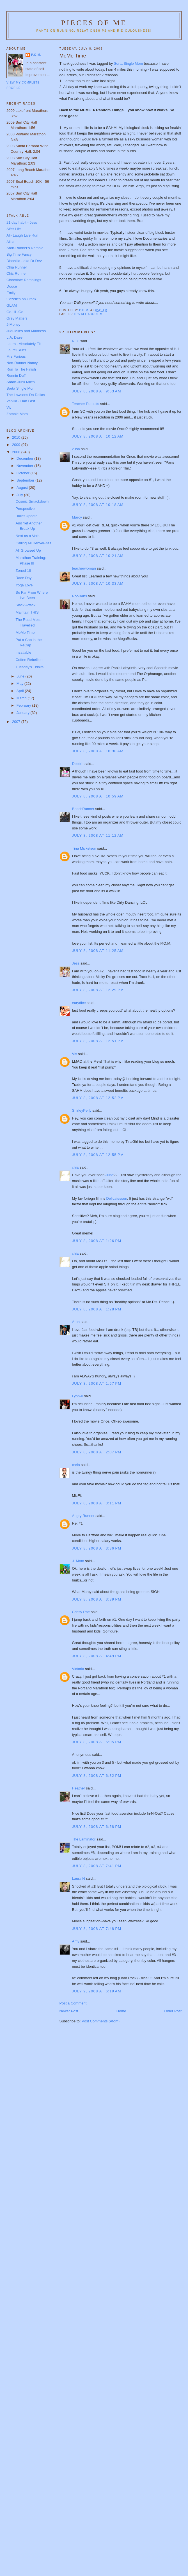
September (26, 480)
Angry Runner (83, 1516)
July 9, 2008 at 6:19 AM (96, 1991)
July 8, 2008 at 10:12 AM (98, 436)
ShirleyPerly (81, 1110)
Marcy (77, 517)
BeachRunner (83, 809)
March (22, 698)
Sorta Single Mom (128, 63)
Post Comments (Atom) (101, 2021)
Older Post (173, 2011)
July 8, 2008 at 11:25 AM (98, 951)
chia (75, 1167)
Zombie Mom (17, 414)
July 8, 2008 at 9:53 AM (96, 391)
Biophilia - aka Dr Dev (24, 261)
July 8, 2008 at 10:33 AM (98, 583)
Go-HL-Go (14, 312)
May (20, 683)
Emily (10, 293)
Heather (78, 1788)
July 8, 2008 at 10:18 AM (98, 505)
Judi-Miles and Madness (26, 331)
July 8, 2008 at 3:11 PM (96, 1503)
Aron (76, 1322)
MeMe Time (25, 632)
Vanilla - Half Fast (20, 401)
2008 (16, 452)
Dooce (11, 286)
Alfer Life (13, 229)
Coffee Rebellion (28, 660)
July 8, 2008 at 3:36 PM (96, 1548)
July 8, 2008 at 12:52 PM (98, 1098)
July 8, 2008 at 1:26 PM (96, 1241)
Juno (109, 1175)
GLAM (11, 305)
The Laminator (84, 1839)
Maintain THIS (26, 612)
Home (121, 2011)
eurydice (79, 1003)
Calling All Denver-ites (33, 543)
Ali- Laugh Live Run (22, 235)
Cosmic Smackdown (32, 501)
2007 (16, 722)
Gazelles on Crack (21, 299)
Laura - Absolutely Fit (23, 344)
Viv (74, 1054)
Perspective (25, 509)
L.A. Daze (14, 337)
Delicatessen (116, 1198)
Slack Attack (25, 605)
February (24, 705)
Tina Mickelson (84, 848)
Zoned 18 (23, 570)
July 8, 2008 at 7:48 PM (96, 1929)
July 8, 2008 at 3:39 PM (96, 1599)
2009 (16, 445)
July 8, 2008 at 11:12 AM (98, 835)
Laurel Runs (16, 350)
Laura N (78, 1878)
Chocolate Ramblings (23, 280)
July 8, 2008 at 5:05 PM (96, 1742)
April (21, 691)
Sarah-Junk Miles (20, 382)
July (20, 495)
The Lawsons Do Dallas (25, 395)
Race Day (23, 578)
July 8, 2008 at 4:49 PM (96, 1656)
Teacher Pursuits (85, 404)
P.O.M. (36, 54)
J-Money (13, 324)
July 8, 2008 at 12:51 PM (98, 1041)
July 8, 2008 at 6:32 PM (96, 1775)
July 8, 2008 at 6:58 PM (96, 1827)
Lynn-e (77, 1396)
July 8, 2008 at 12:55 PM (98, 1155)
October (24, 473)
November (26, 466)
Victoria (78, 1669)
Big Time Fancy (19, 254)
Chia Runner (16, 267)
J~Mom (78, 1561)
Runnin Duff (16, 375)
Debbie (78, 764)
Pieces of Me (94, 23)
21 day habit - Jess (21, 222)
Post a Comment (73, 2003)
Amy (75, 1941)
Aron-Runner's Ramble (24, 248)
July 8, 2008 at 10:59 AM (98, 796)
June (21, 676)
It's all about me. (90, 314)
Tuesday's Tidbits (29, 667)
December (26, 458)
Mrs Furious (16, 356)
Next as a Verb (27, 536)
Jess (76, 963)
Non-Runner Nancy (22, 363)
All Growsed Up (28, 550)
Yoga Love (24, 585)
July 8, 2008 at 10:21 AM (98, 556)
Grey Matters (16, 318)
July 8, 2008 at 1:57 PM (96, 1383)
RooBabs (79, 596)
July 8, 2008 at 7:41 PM (96, 1866)
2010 (16, 437)
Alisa (76, 449)
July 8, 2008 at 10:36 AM (98, 751)
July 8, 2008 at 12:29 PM (98, 990)
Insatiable (23, 652)
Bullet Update (26, 516)
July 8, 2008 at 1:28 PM (96, 1309)
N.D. (75, 341)
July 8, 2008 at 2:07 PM (96, 1452)
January (24, 713)
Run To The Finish (21, 369)
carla (76, 1465)
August (23, 487)
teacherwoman (84, 568)
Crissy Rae (81, 1612)
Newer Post (68, 2011)
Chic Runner (16, 273)
